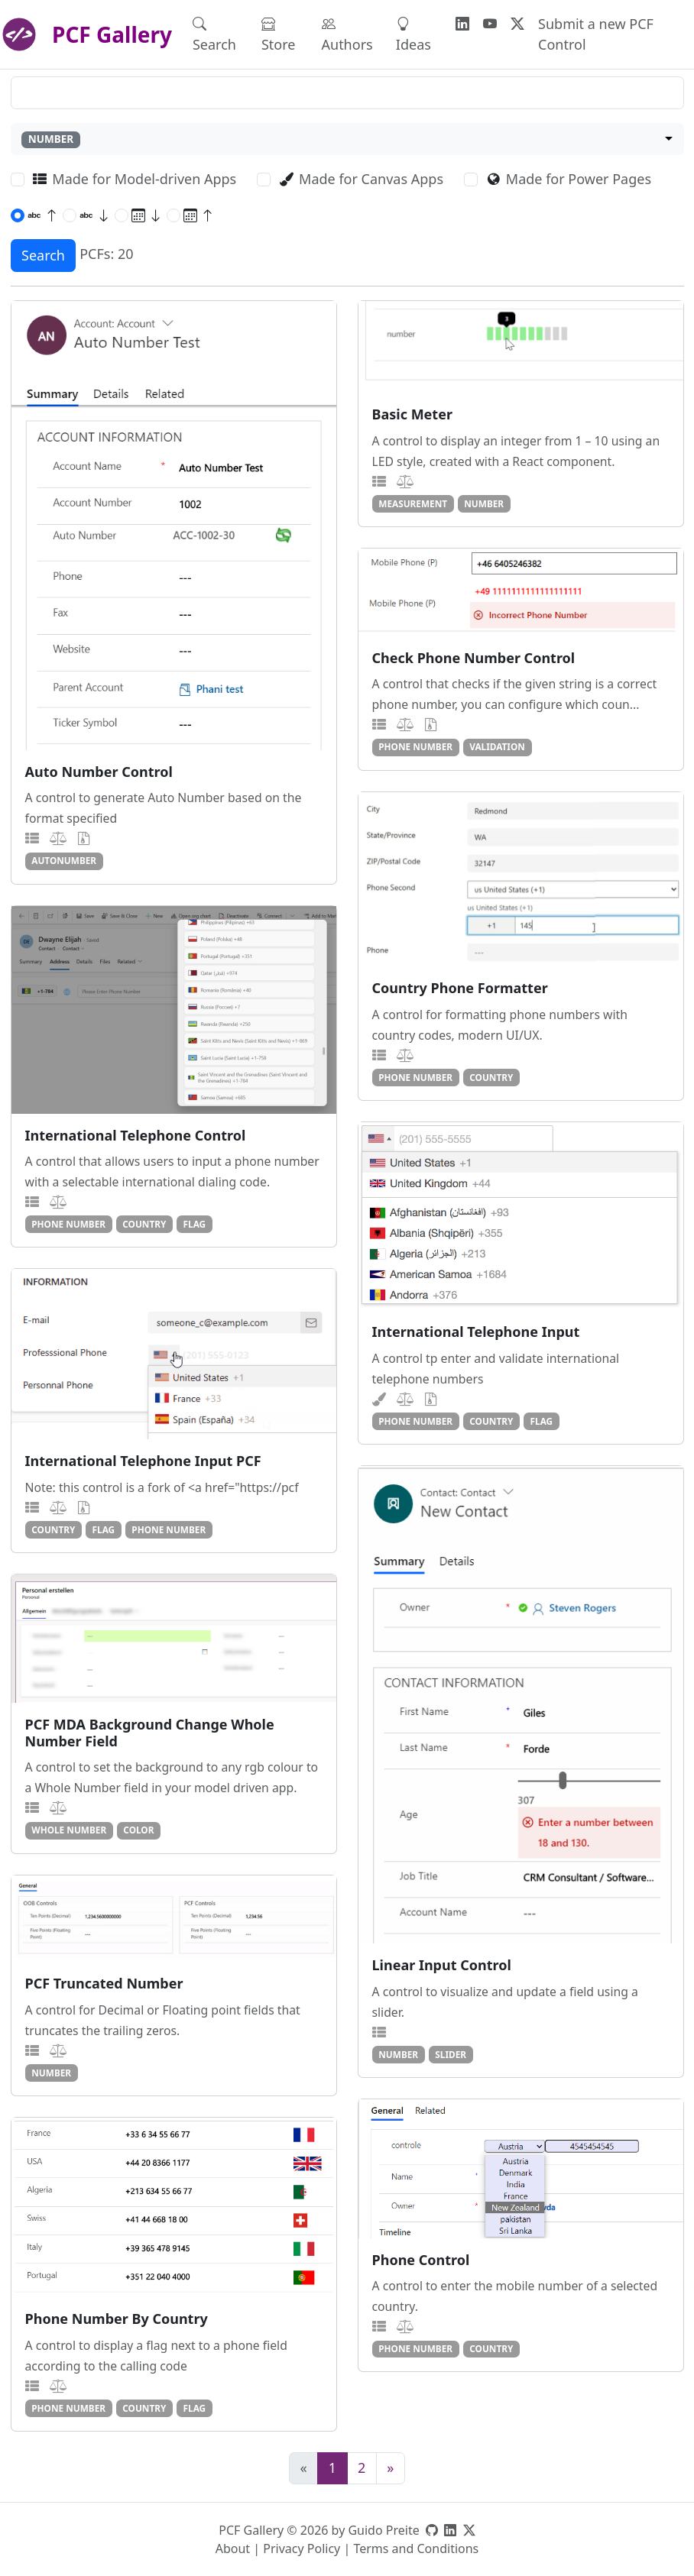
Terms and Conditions (415, 2548)
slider (450, 2054)
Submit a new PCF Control (595, 34)
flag (194, 1224)
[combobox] (347, 139)
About (233, 2548)
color (138, 1830)
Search (214, 34)
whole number (68, 1830)
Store (278, 34)
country (491, 1077)
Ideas (413, 34)
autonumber (63, 860)
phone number (415, 746)
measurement (412, 503)
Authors (347, 34)
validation (497, 746)
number (484, 503)
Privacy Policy (301, 2548)
